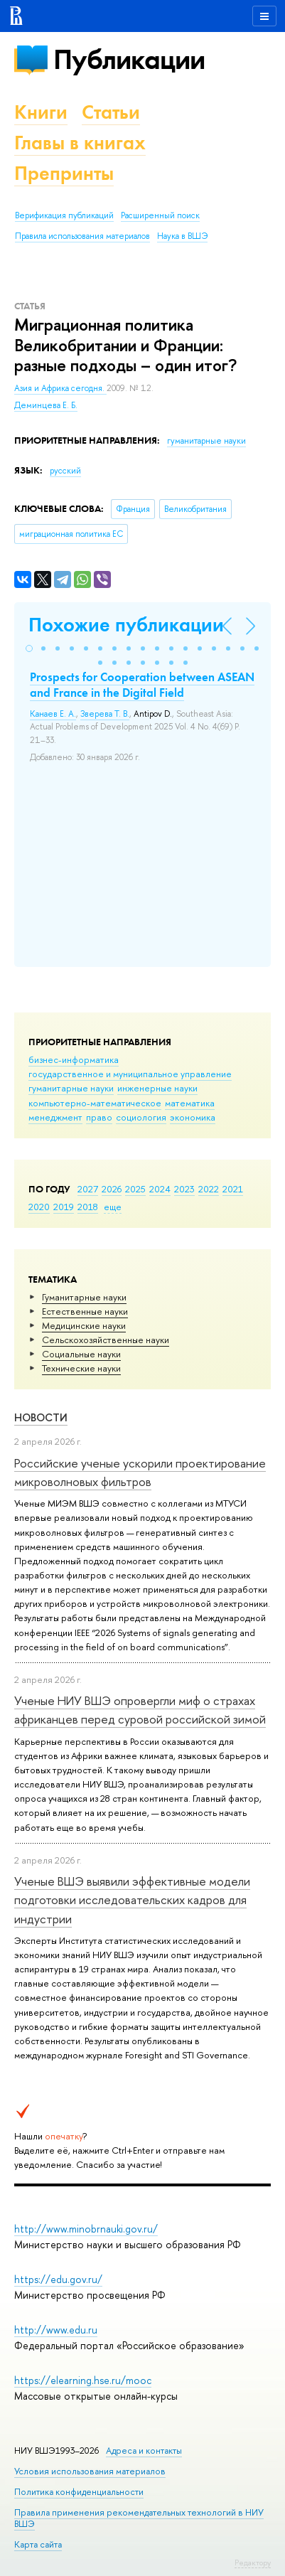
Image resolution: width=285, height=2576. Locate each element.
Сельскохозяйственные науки (105, 1339)
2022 (208, 1188)
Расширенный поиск (160, 215)
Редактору (253, 2562)
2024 (160, 1188)
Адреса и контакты (144, 2450)
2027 (87, 1188)
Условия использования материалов (90, 2471)
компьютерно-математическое (94, 1102)
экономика (192, 1117)
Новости (41, 1417)
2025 (135, 1188)
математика (190, 1102)
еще (113, 1206)
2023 (184, 1188)
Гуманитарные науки (84, 1296)
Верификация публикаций (64, 215)
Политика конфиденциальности (79, 2492)
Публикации (129, 59)
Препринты (64, 173)
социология (141, 1117)
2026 (112, 1188)
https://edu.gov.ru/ (58, 2279)
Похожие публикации (126, 624)
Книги (41, 112)
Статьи (111, 112)
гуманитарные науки (71, 1087)
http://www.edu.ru (55, 2329)
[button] (29, 648)
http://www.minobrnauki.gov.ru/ (86, 2228)
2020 (39, 1206)
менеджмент (55, 1117)
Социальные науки (81, 1353)
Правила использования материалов (82, 236)
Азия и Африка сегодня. (60, 388)
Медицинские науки (84, 1325)
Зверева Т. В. (104, 714)
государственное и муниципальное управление (130, 1073)
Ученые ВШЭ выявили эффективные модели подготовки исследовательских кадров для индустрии (132, 1900)
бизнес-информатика (73, 1059)
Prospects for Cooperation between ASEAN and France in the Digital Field (142, 684)
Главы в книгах (80, 142)
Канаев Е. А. (53, 714)
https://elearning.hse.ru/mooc (82, 2380)
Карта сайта (38, 2544)
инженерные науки (157, 1087)
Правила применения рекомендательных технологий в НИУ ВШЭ (139, 2518)
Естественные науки (85, 1311)
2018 (87, 1206)
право (99, 1117)
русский (65, 470)
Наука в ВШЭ (182, 236)
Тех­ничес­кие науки (81, 1368)
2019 (63, 1206)
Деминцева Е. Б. (45, 405)
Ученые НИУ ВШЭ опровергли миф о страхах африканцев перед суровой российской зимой (140, 1709)
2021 (232, 1188)
